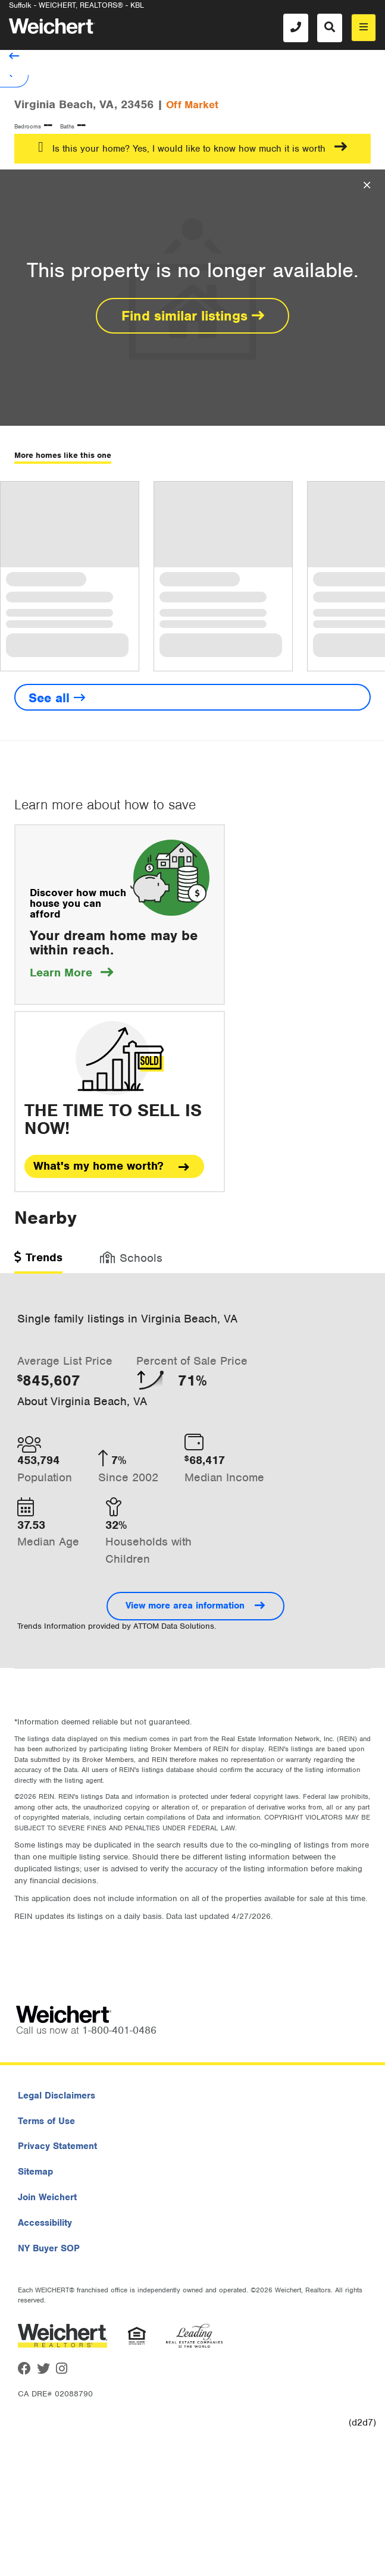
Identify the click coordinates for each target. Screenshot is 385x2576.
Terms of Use (46, 2121)
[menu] (363, 28)
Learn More (71, 972)
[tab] (38, 1261)
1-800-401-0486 (119, 2030)
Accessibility (45, 2223)
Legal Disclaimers (56, 2095)
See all (57, 698)
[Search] (329, 28)
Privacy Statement (57, 2146)
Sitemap (35, 2172)
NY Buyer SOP (49, 2248)
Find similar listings (192, 316)
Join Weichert (47, 2197)
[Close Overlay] (367, 185)
